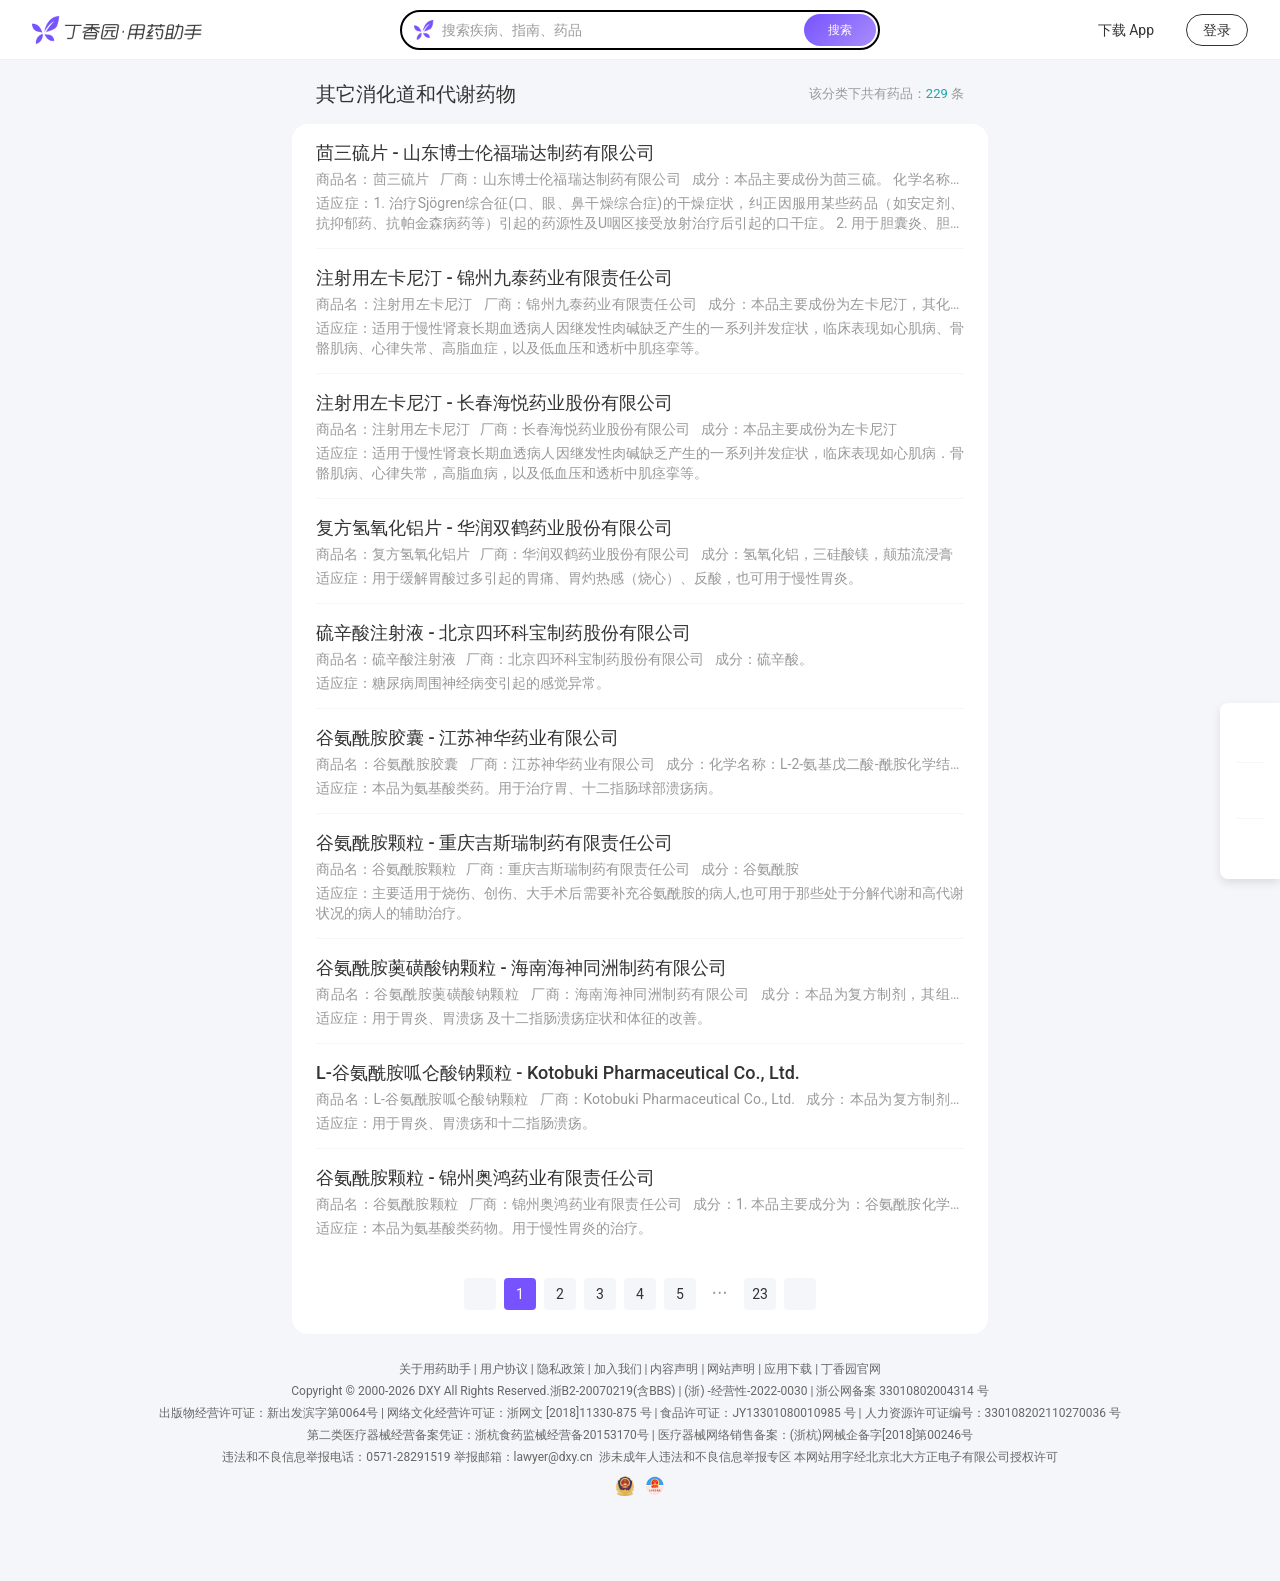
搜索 (840, 30)
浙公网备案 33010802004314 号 (902, 1391)
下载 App (1114, 30)
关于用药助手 (435, 1369)
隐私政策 (561, 1369)
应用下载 (788, 1369)
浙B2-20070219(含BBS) (613, 1391)
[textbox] (619, 30)
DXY (429, 1391)
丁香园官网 (851, 1369)
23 (760, 1294)
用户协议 (504, 1369)
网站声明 (731, 1369)
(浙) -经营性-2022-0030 (745, 1391)
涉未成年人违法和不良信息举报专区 (695, 1457)
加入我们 (618, 1369)
